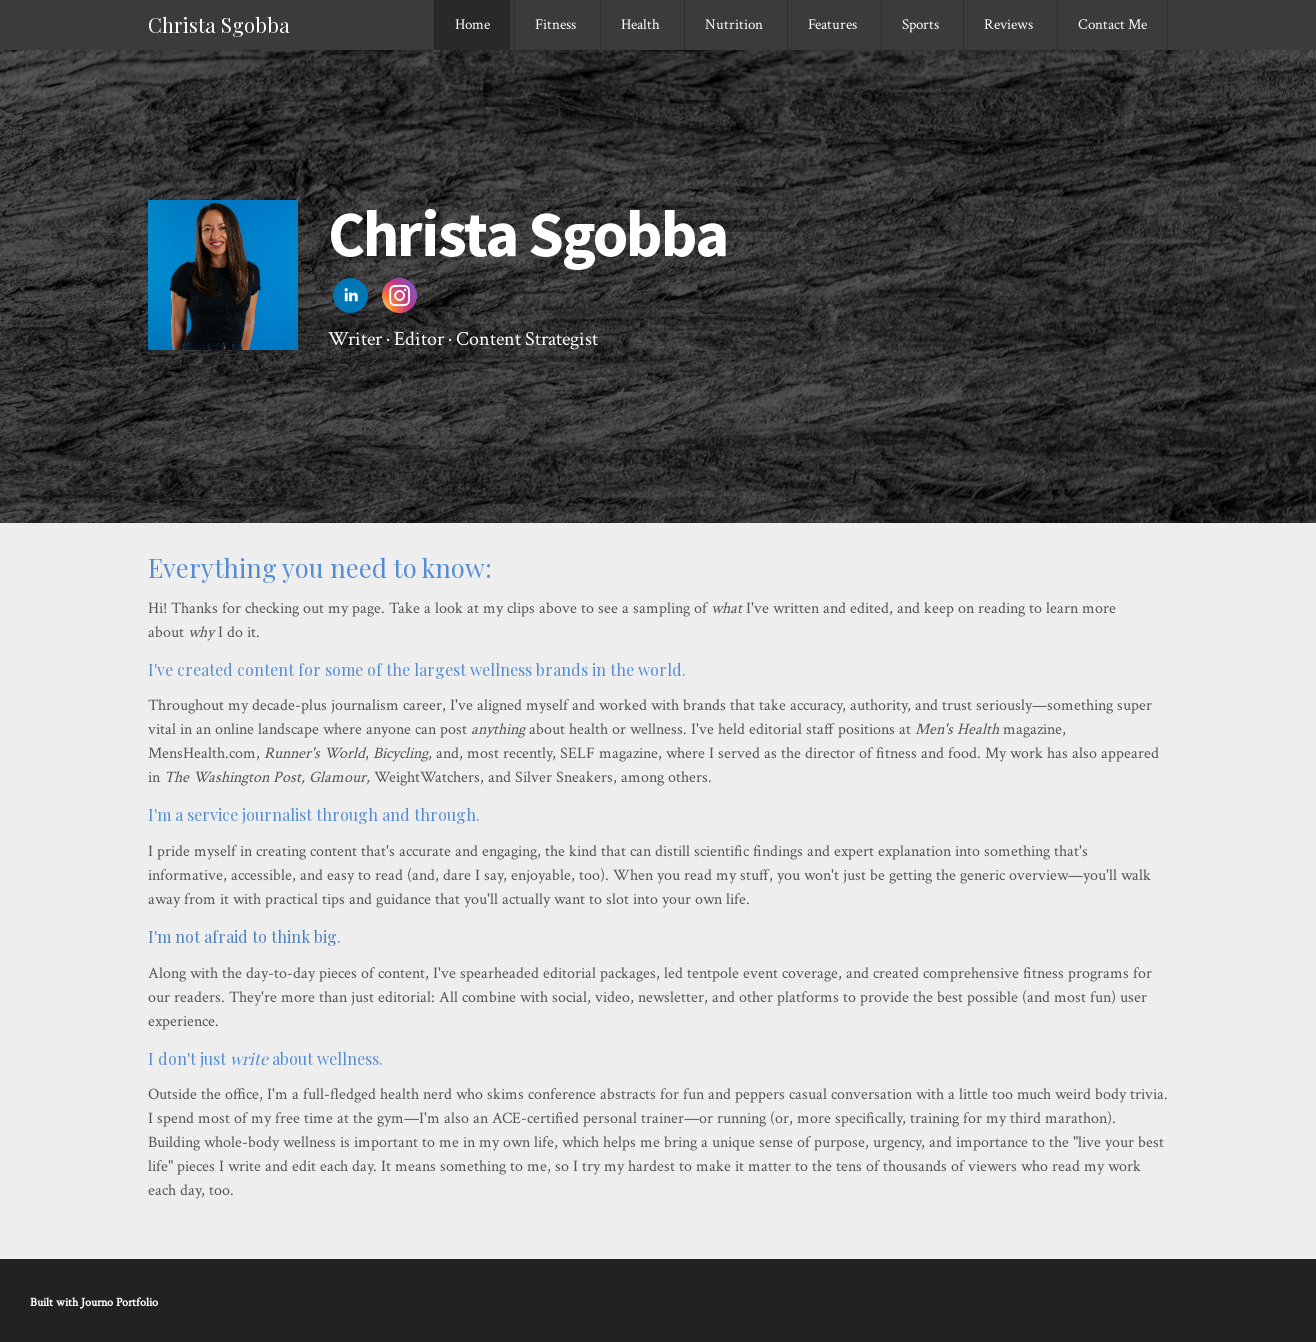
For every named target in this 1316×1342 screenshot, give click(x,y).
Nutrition (734, 24)
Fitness (555, 24)
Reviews (1008, 24)
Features (832, 24)
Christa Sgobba (219, 24)
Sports (920, 24)
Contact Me (1112, 24)
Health (640, 24)
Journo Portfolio (119, 1302)
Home (472, 24)
